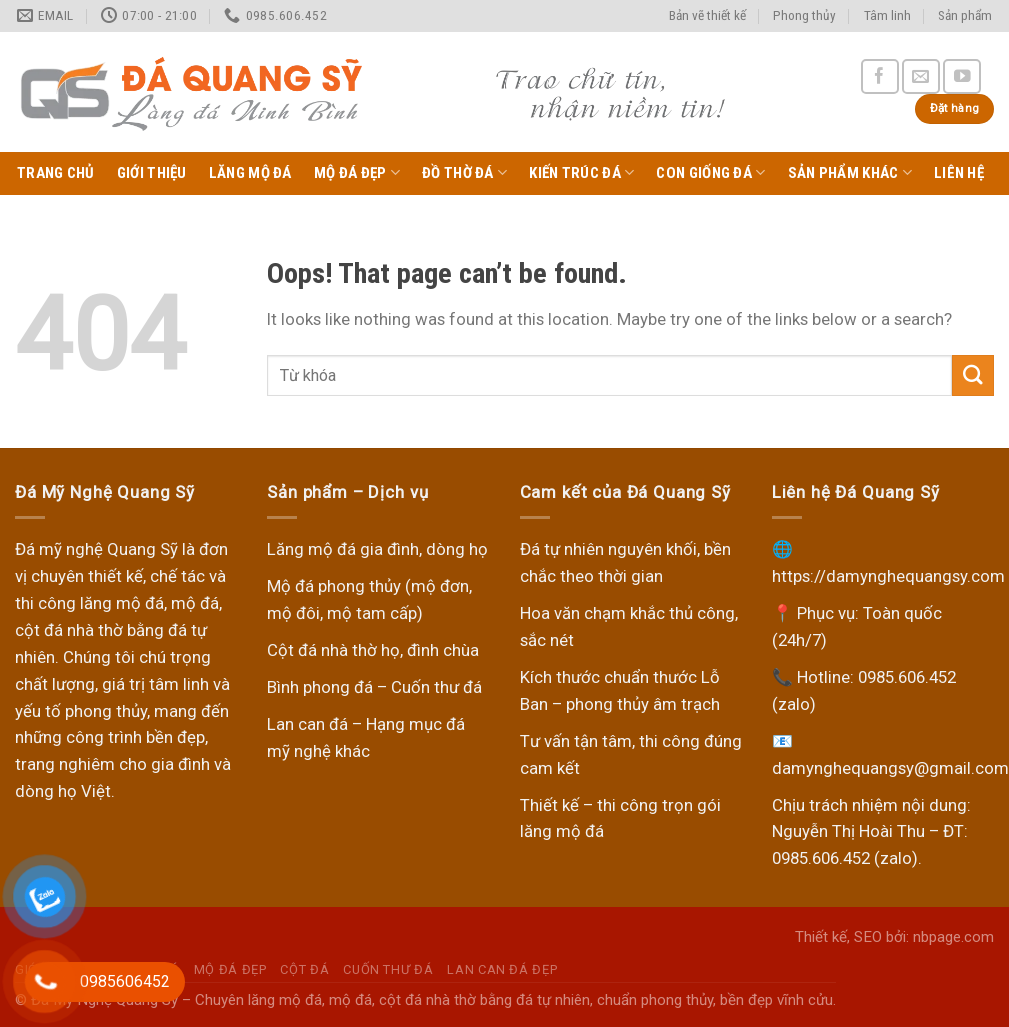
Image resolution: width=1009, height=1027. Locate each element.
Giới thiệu (152, 173)
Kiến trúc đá (581, 172)
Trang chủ (56, 173)
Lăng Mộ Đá (250, 173)
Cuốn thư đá (388, 969)
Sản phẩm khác (850, 172)
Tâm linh (887, 15)
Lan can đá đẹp (502, 969)
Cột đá (304, 969)
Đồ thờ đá (464, 172)
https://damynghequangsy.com (888, 576)
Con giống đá (710, 172)
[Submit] (973, 375)
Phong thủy (804, 15)
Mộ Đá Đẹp (357, 172)
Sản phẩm (965, 15)
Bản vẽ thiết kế (707, 15)
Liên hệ (959, 173)
